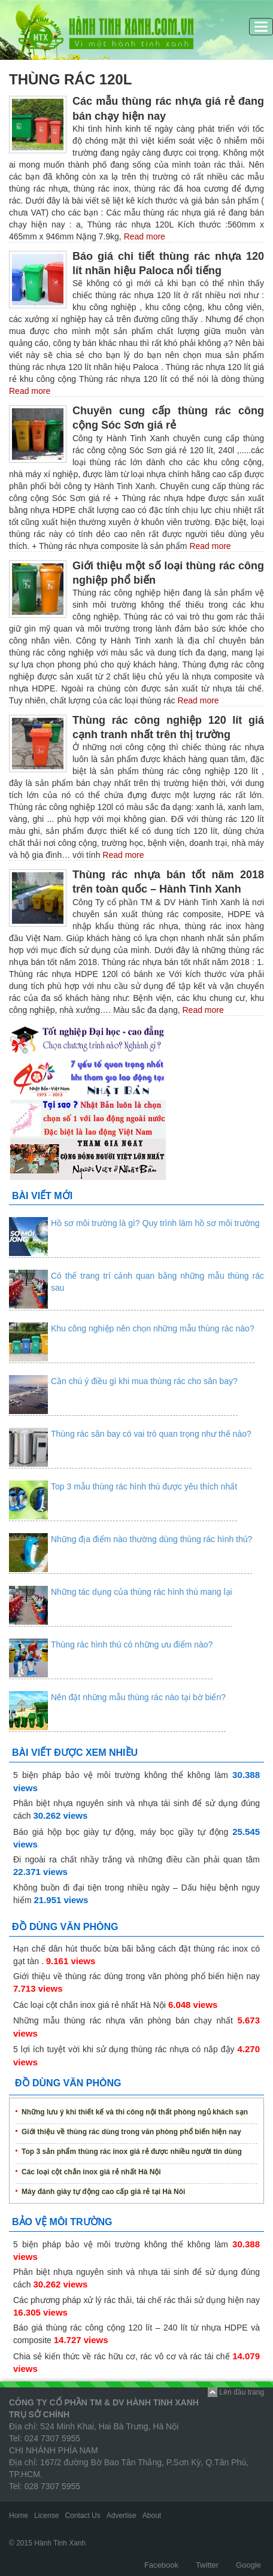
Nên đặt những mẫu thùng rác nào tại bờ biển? (138, 1697)
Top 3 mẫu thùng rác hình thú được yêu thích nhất (144, 1486)
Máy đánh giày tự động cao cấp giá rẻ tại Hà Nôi (103, 2191)
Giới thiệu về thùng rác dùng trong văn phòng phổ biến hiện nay (136, 1976)
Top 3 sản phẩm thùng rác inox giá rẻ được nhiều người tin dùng (132, 2151)
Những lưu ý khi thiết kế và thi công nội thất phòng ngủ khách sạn (135, 2112)
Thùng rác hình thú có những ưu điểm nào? (132, 1644)
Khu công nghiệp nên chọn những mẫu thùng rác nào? (152, 1328)
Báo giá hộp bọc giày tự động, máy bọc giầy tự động (120, 1832)
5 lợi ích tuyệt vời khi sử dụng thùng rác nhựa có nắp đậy (124, 2049)
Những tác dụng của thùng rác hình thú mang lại (141, 1592)
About (151, 2515)
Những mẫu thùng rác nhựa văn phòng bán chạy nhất (123, 2020)
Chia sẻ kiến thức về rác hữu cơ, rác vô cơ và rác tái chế (121, 2356)
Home (18, 2515)
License (46, 2515)
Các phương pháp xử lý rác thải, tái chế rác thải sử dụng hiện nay (136, 2300)
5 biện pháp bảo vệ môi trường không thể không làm (120, 1775)
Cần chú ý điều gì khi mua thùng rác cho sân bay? (144, 1381)
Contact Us (82, 2515)
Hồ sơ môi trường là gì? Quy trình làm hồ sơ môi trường (155, 1223)
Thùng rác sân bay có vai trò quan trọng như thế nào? (151, 1434)
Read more (143, 236)
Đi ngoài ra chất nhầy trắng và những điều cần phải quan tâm (136, 1859)
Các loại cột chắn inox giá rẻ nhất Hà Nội (89, 2005)
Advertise (121, 2515)
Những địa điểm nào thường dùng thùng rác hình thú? (151, 1539)
